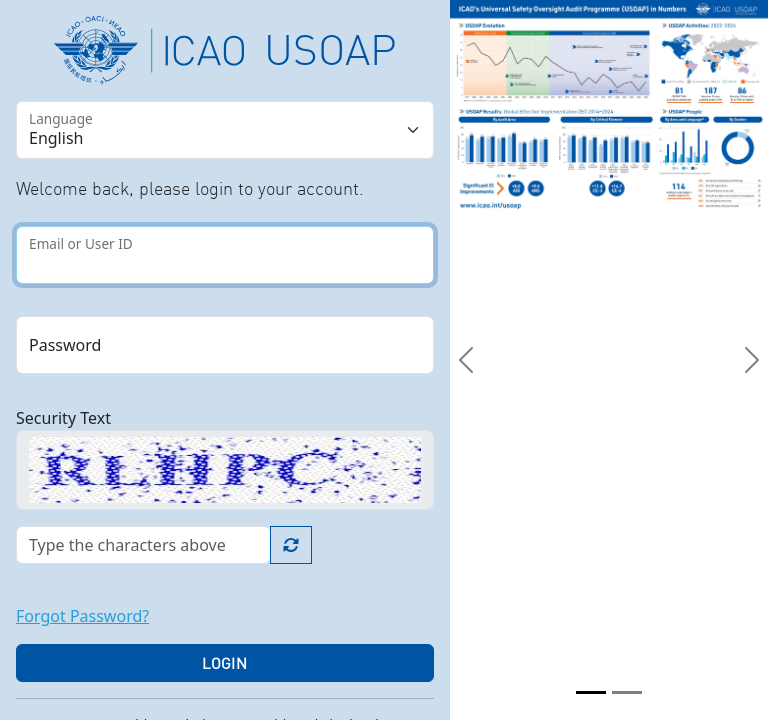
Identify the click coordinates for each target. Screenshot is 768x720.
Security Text (63, 418)
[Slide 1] (591, 692)
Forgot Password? (82, 616)
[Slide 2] (627, 692)
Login (225, 663)
